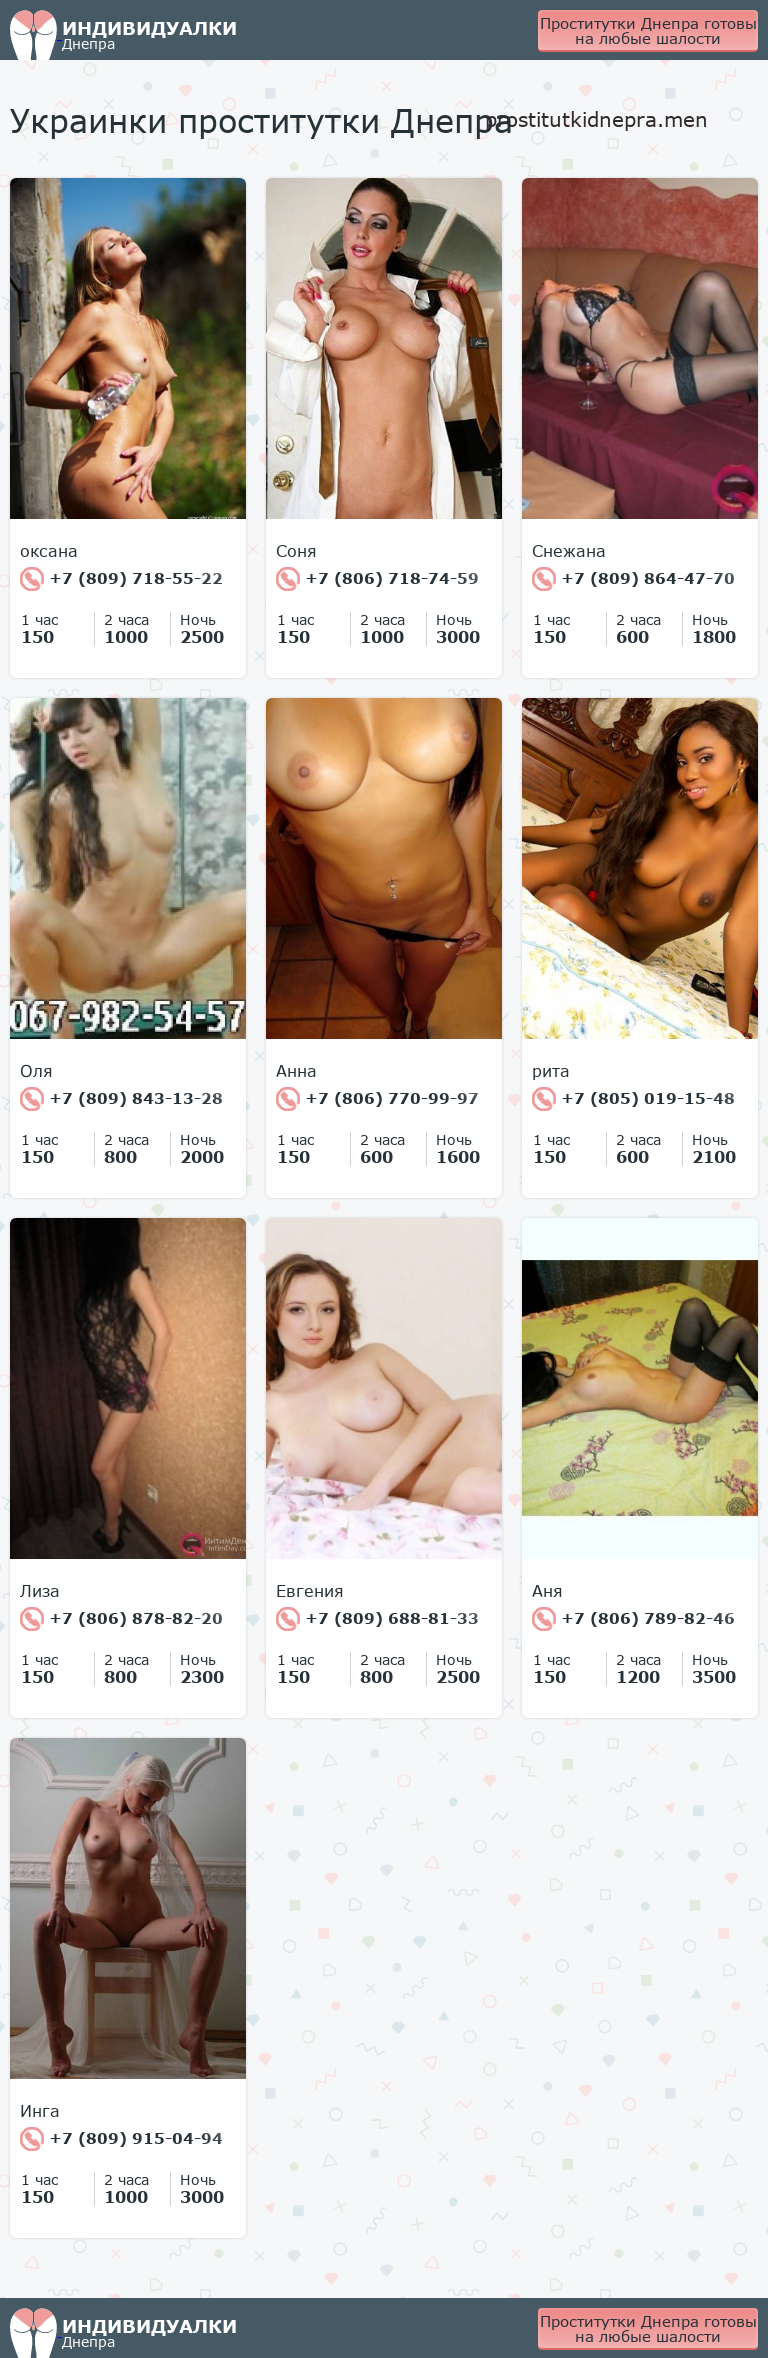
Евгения (310, 1591)
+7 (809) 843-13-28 (121, 1099)
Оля (36, 1071)
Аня (547, 1591)
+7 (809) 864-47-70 (633, 579)
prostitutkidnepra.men (596, 119)
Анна (296, 1071)
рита (551, 1071)
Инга (40, 2111)
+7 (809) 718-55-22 (121, 579)
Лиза (40, 1591)
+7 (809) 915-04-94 (121, 2139)
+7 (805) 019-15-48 (633, 1099)
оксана (49, 551)
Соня (296, 551)
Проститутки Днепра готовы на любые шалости (648, 30)
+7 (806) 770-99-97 (377, 1099)
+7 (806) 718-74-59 (377, 579)
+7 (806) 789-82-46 (633, 1619)
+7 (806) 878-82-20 (121, 1619)
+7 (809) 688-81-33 (377, 1619)
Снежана (569, 551)
